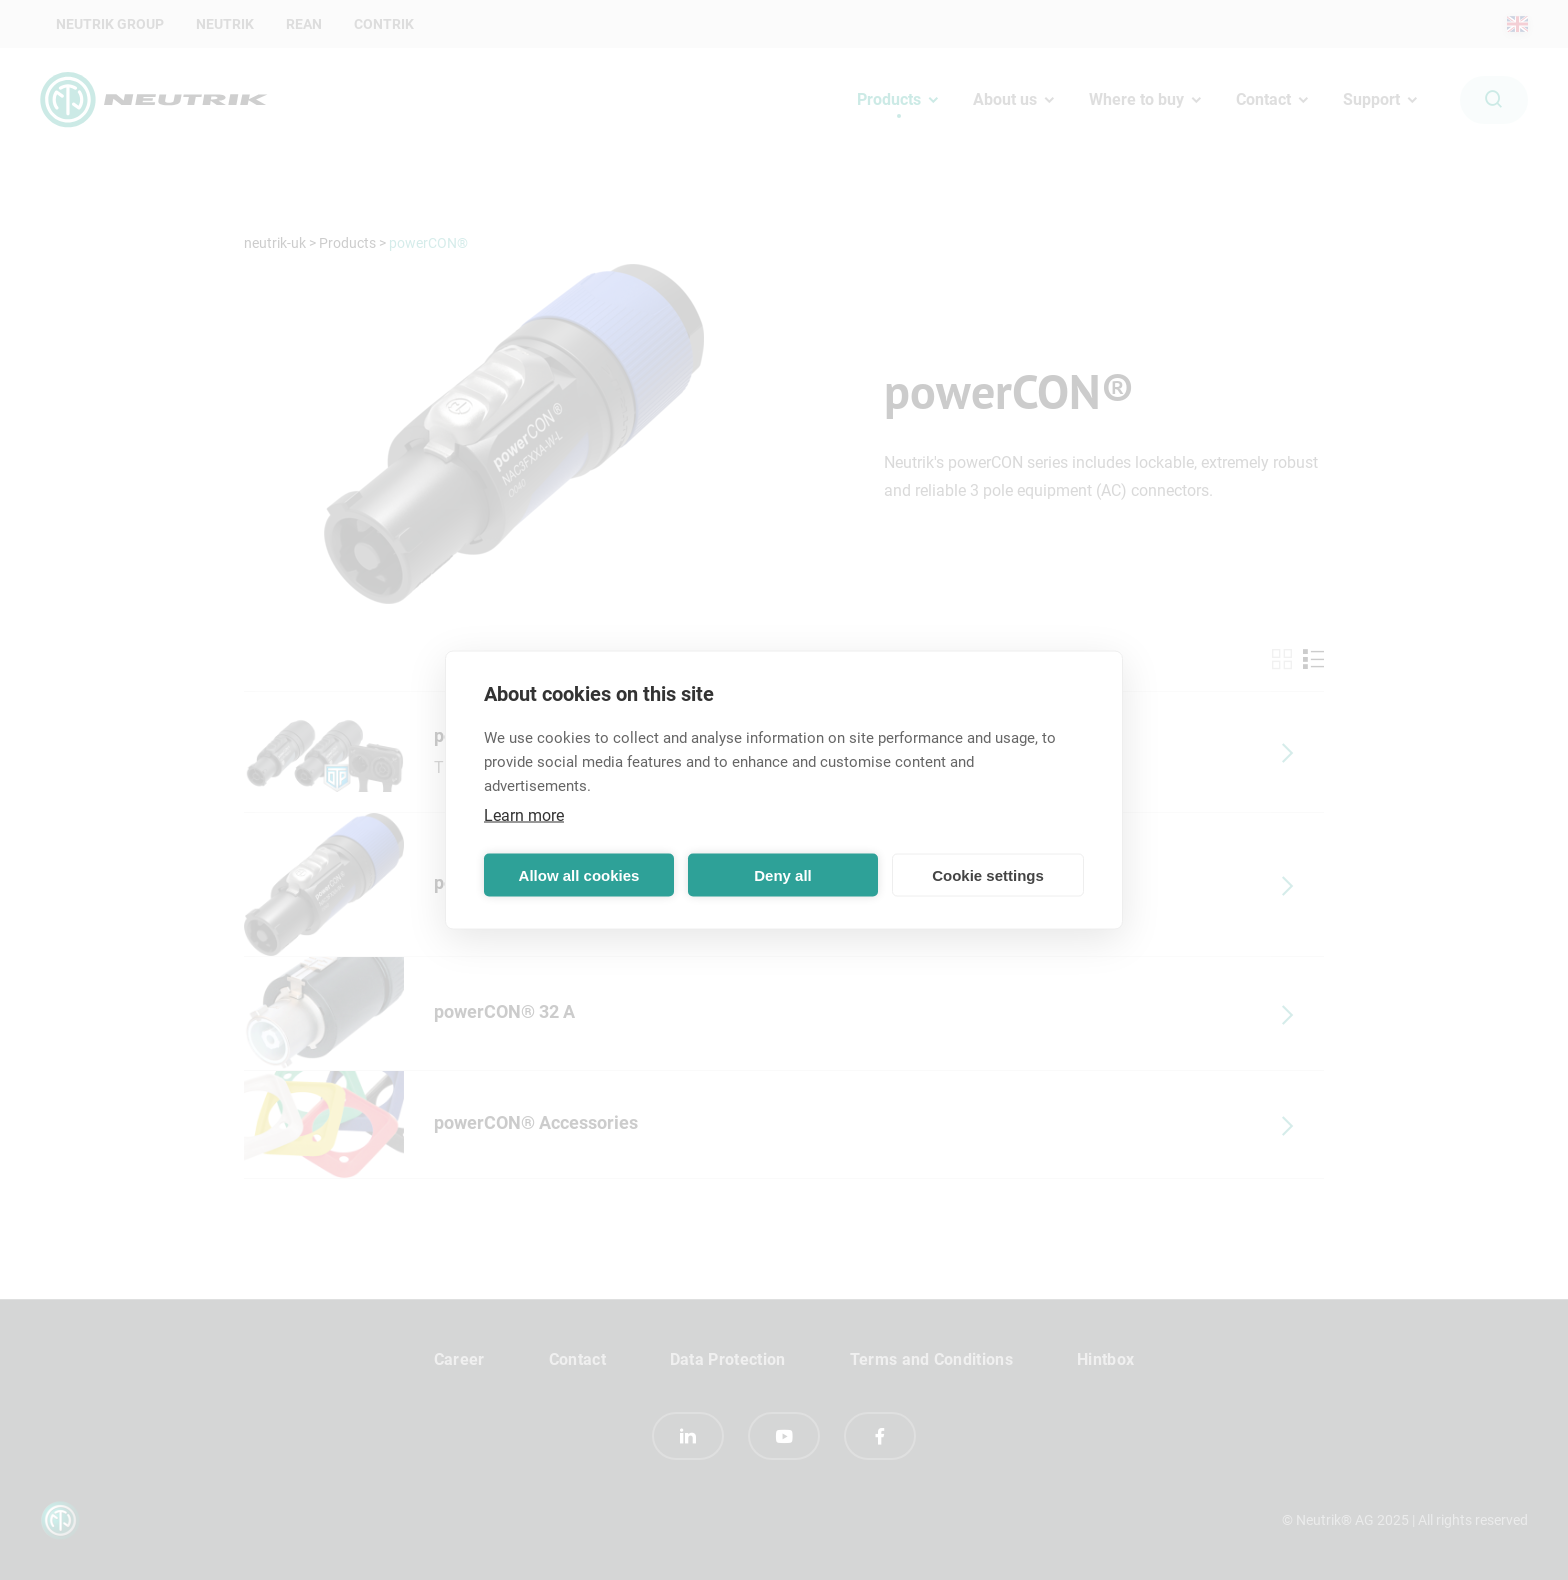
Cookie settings (988, 874)
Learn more (524, 815)
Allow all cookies (579, 874)
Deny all (783, 874)
